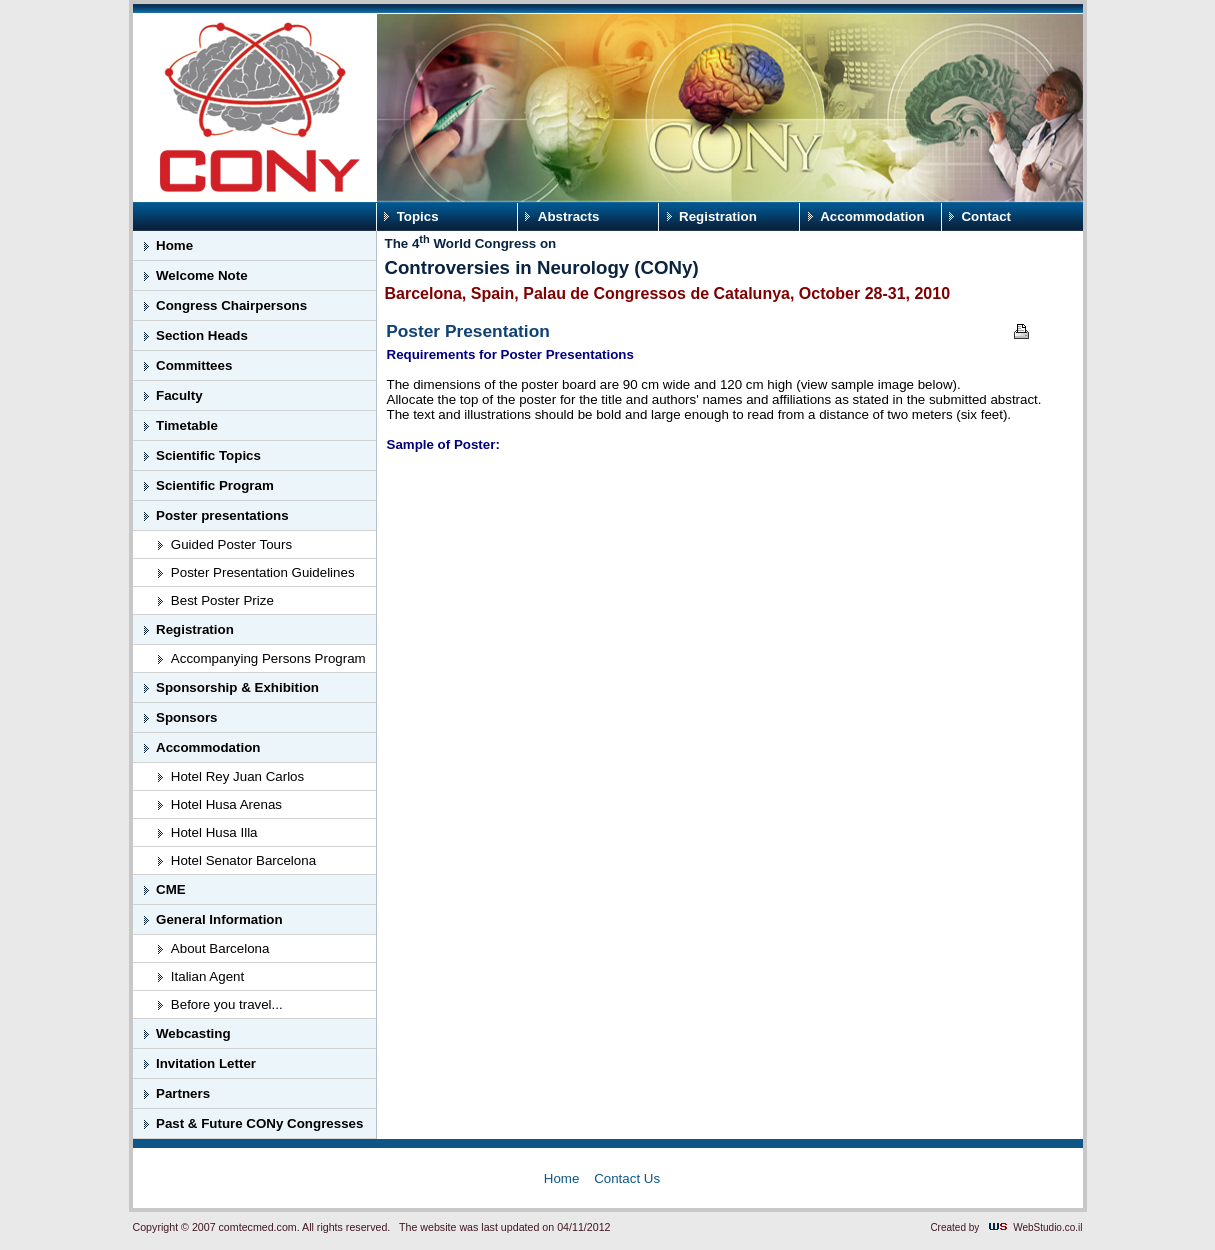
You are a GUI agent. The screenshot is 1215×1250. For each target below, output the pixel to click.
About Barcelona (220, 948)
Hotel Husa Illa (214, 832)
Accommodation (872, 216)
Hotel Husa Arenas (226, 804)
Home (562, 1178)
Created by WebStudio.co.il (1006, 1227)
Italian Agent (207, 976)
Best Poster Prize (222, 600)
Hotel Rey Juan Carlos (237, 776)
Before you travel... (227, 1004)
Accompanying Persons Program (268, 658)
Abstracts (568, 216)
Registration (718, 216)
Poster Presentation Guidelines (263, 572)
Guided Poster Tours (231, 544)
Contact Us (627, 1178)
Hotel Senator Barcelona (243, 860)
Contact (986, 216)
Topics (418, 216)
